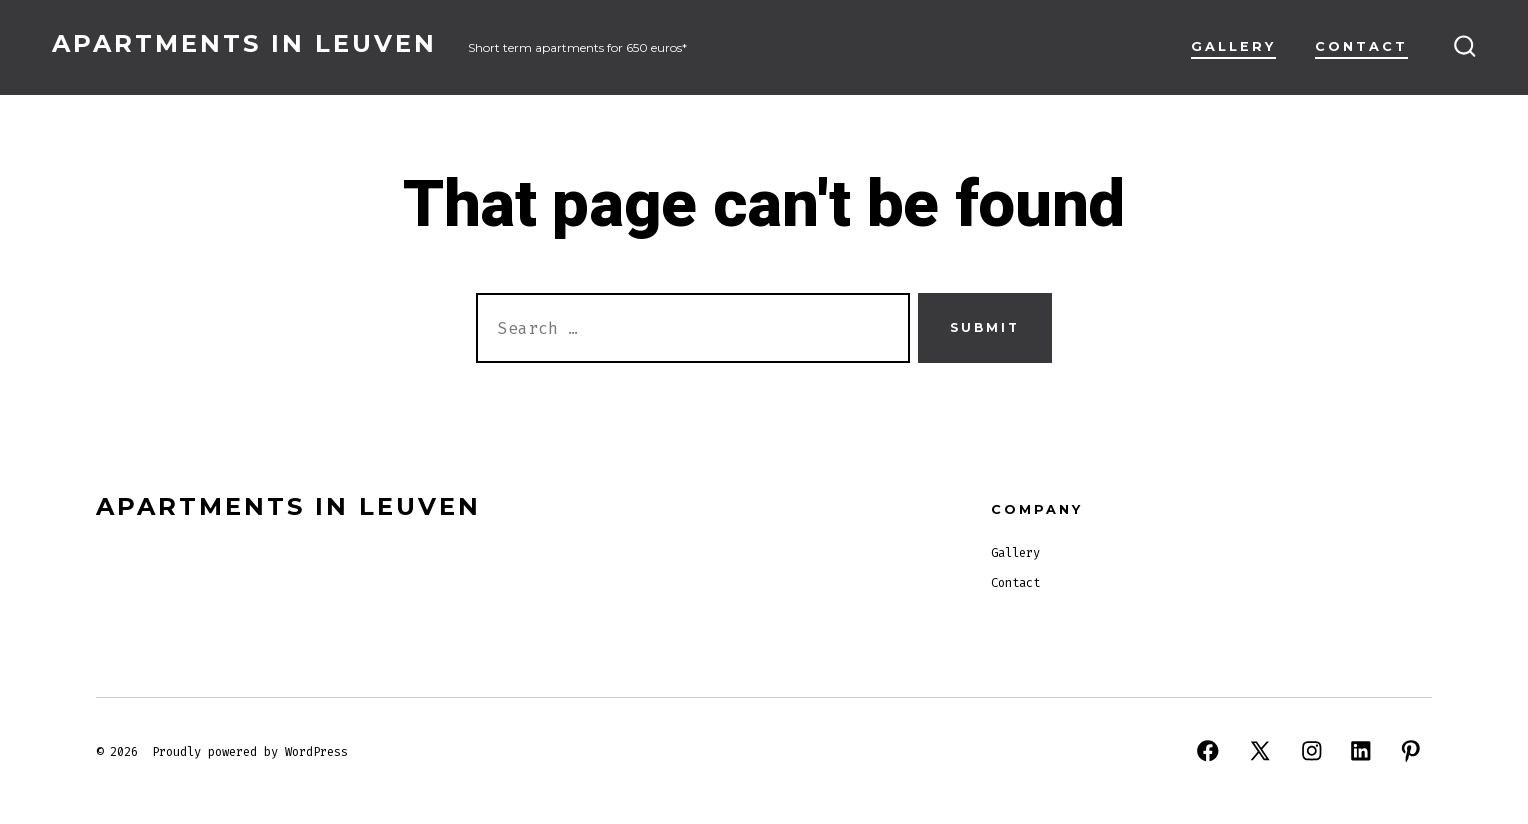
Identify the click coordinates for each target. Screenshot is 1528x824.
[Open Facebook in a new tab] (1208, 751)
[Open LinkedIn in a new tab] (1361, 751)
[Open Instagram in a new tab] (1312, 751)
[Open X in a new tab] (1260, 751)
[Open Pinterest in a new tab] (1411, 751)
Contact (1361, 46)
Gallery (1233, 46)
